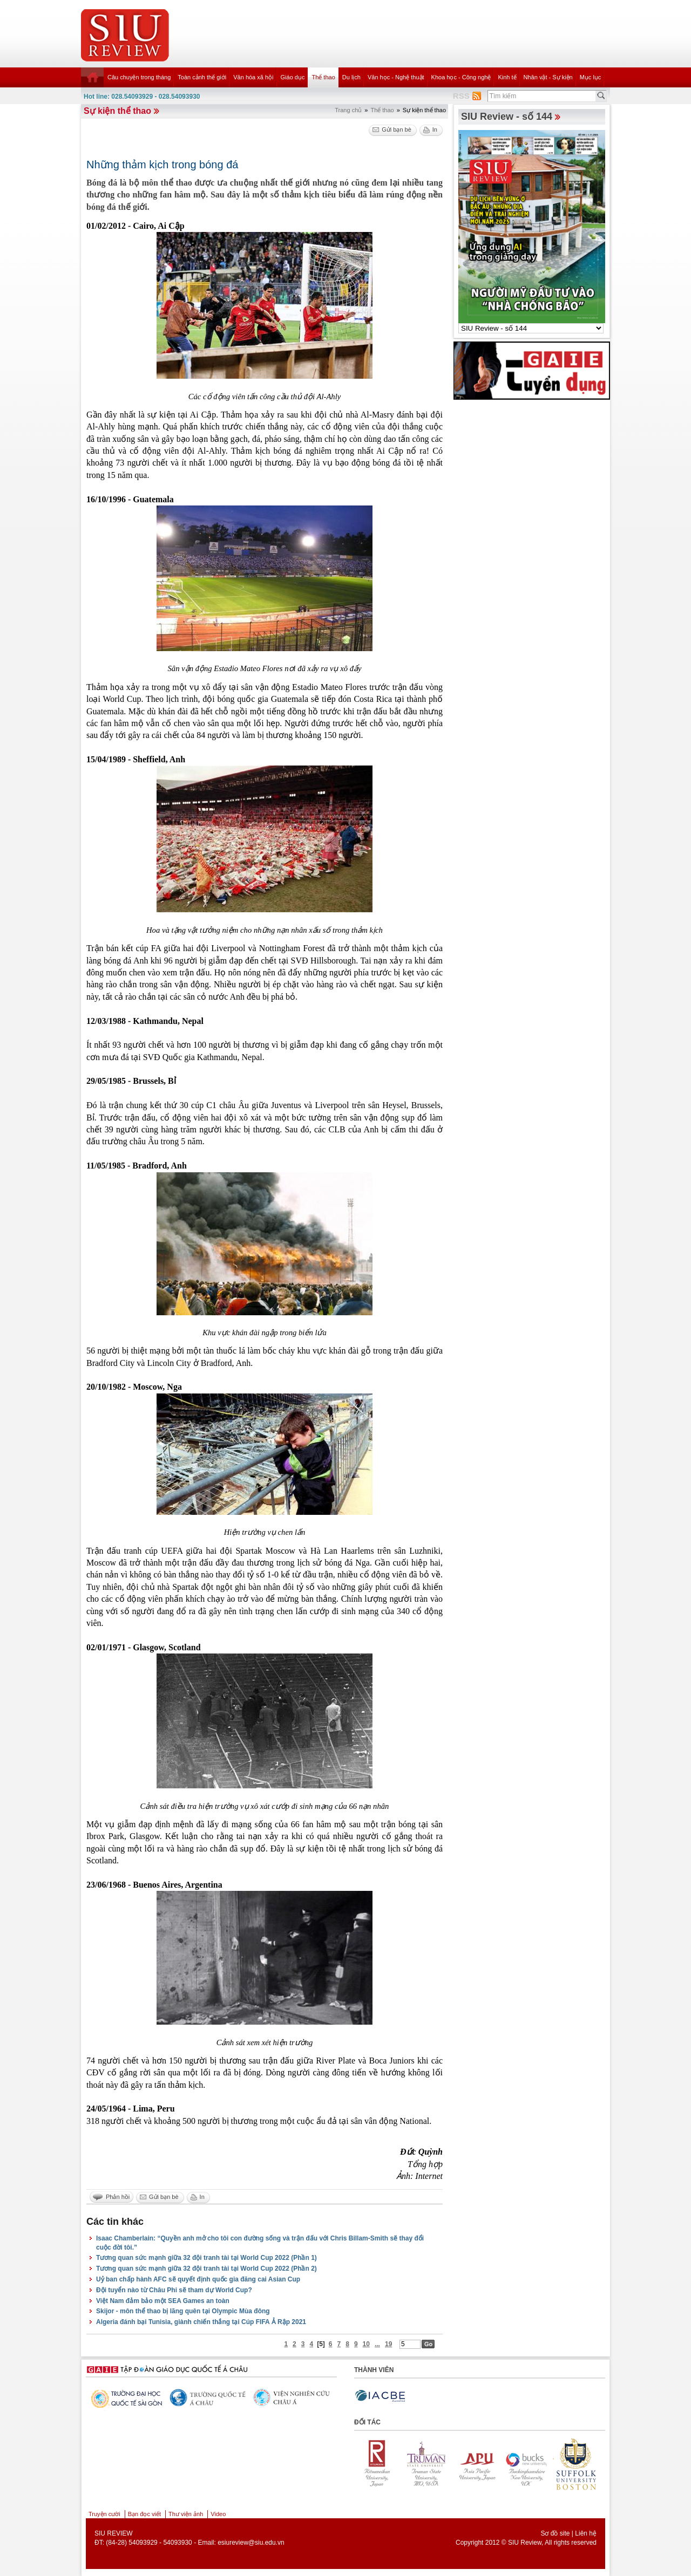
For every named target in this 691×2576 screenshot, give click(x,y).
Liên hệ (586, 2533)
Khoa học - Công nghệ (461, 77)
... (377, 2344)
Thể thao (323, 77)
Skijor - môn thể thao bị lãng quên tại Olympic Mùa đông (183, 2311)
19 (388, 2344)
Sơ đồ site (555, 2533)
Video (218, 2514)
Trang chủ (348, 110)
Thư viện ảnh (185, 2514)
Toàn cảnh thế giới (202, 77)
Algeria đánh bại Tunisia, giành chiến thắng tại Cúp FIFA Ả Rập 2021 (201, 2322)
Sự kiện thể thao (117, 110)
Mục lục (590, 77)
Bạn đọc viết (144, 2514)
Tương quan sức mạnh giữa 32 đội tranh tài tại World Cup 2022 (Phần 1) (206, 2257)
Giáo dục (293, 77)
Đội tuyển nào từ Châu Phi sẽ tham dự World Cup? (174, 2290)
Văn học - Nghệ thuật (396, 77)
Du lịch (351, 77)
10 (366, 2344)
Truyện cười (104, 2514)
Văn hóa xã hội (253, 77)
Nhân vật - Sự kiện (548, 77)
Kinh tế (507, 77)
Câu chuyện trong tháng (139, 77)
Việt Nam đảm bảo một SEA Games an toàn (162, 2301)
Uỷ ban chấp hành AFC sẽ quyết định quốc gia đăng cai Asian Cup (198, 2279)
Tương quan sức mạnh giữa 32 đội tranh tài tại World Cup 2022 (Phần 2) (206, 2268)
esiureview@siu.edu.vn (251, 2542)
